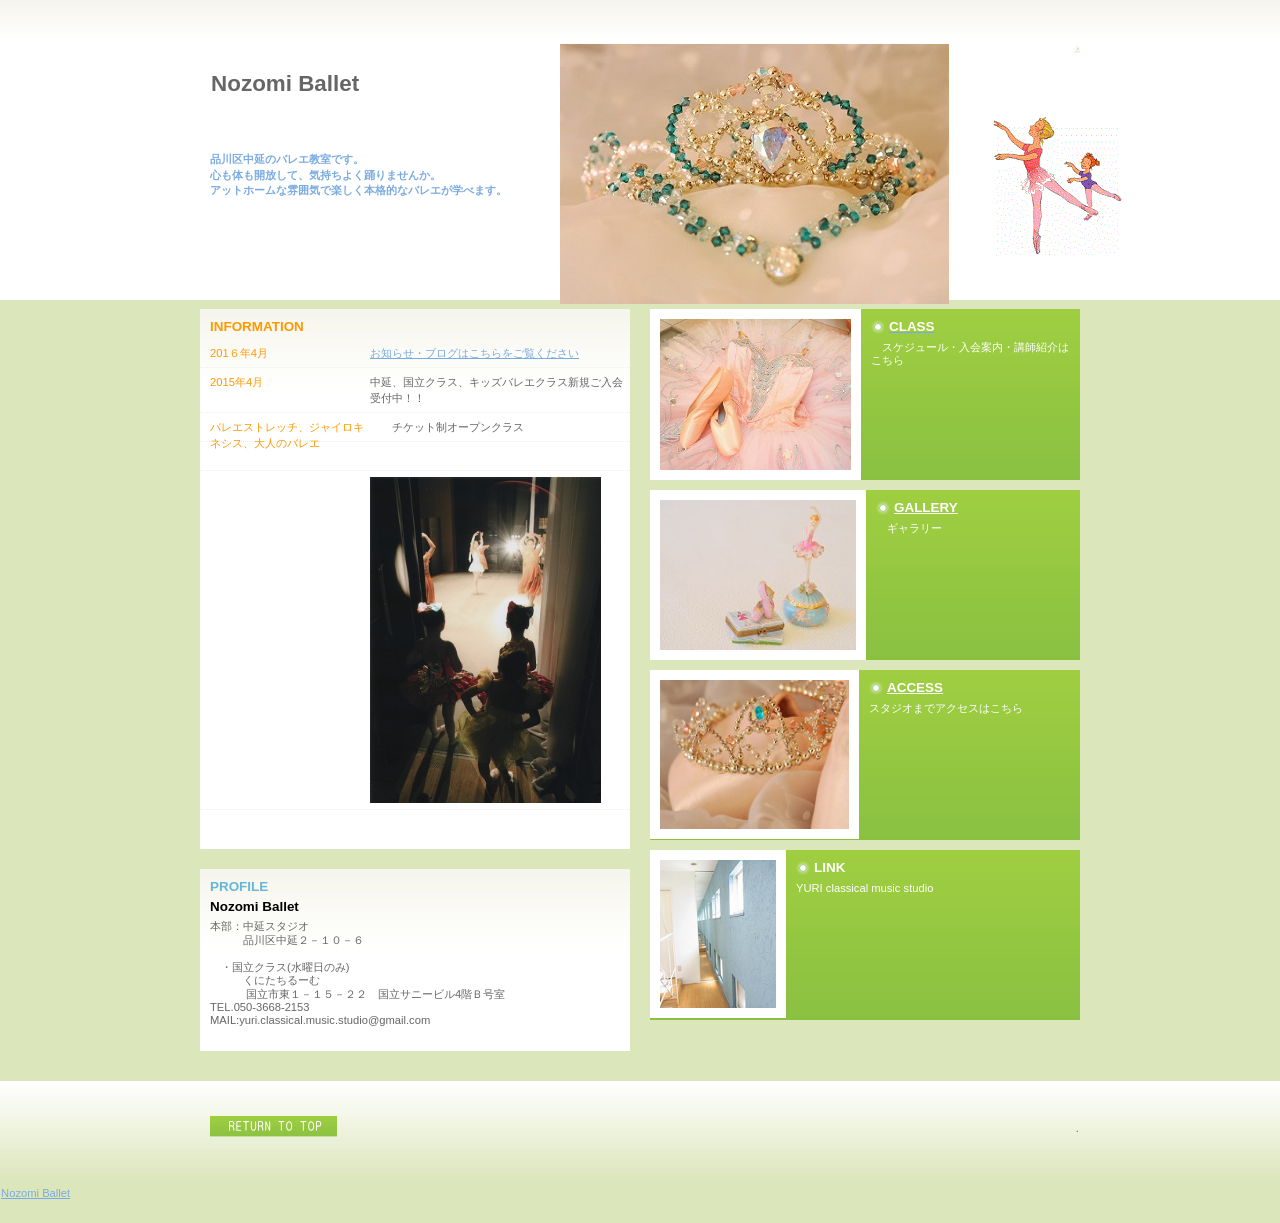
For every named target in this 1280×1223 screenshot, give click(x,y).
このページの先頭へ (275, 1126)
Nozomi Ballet (35, 1193)
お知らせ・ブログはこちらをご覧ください (474, 353)
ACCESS (915, 687)
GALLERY (926, 507)
